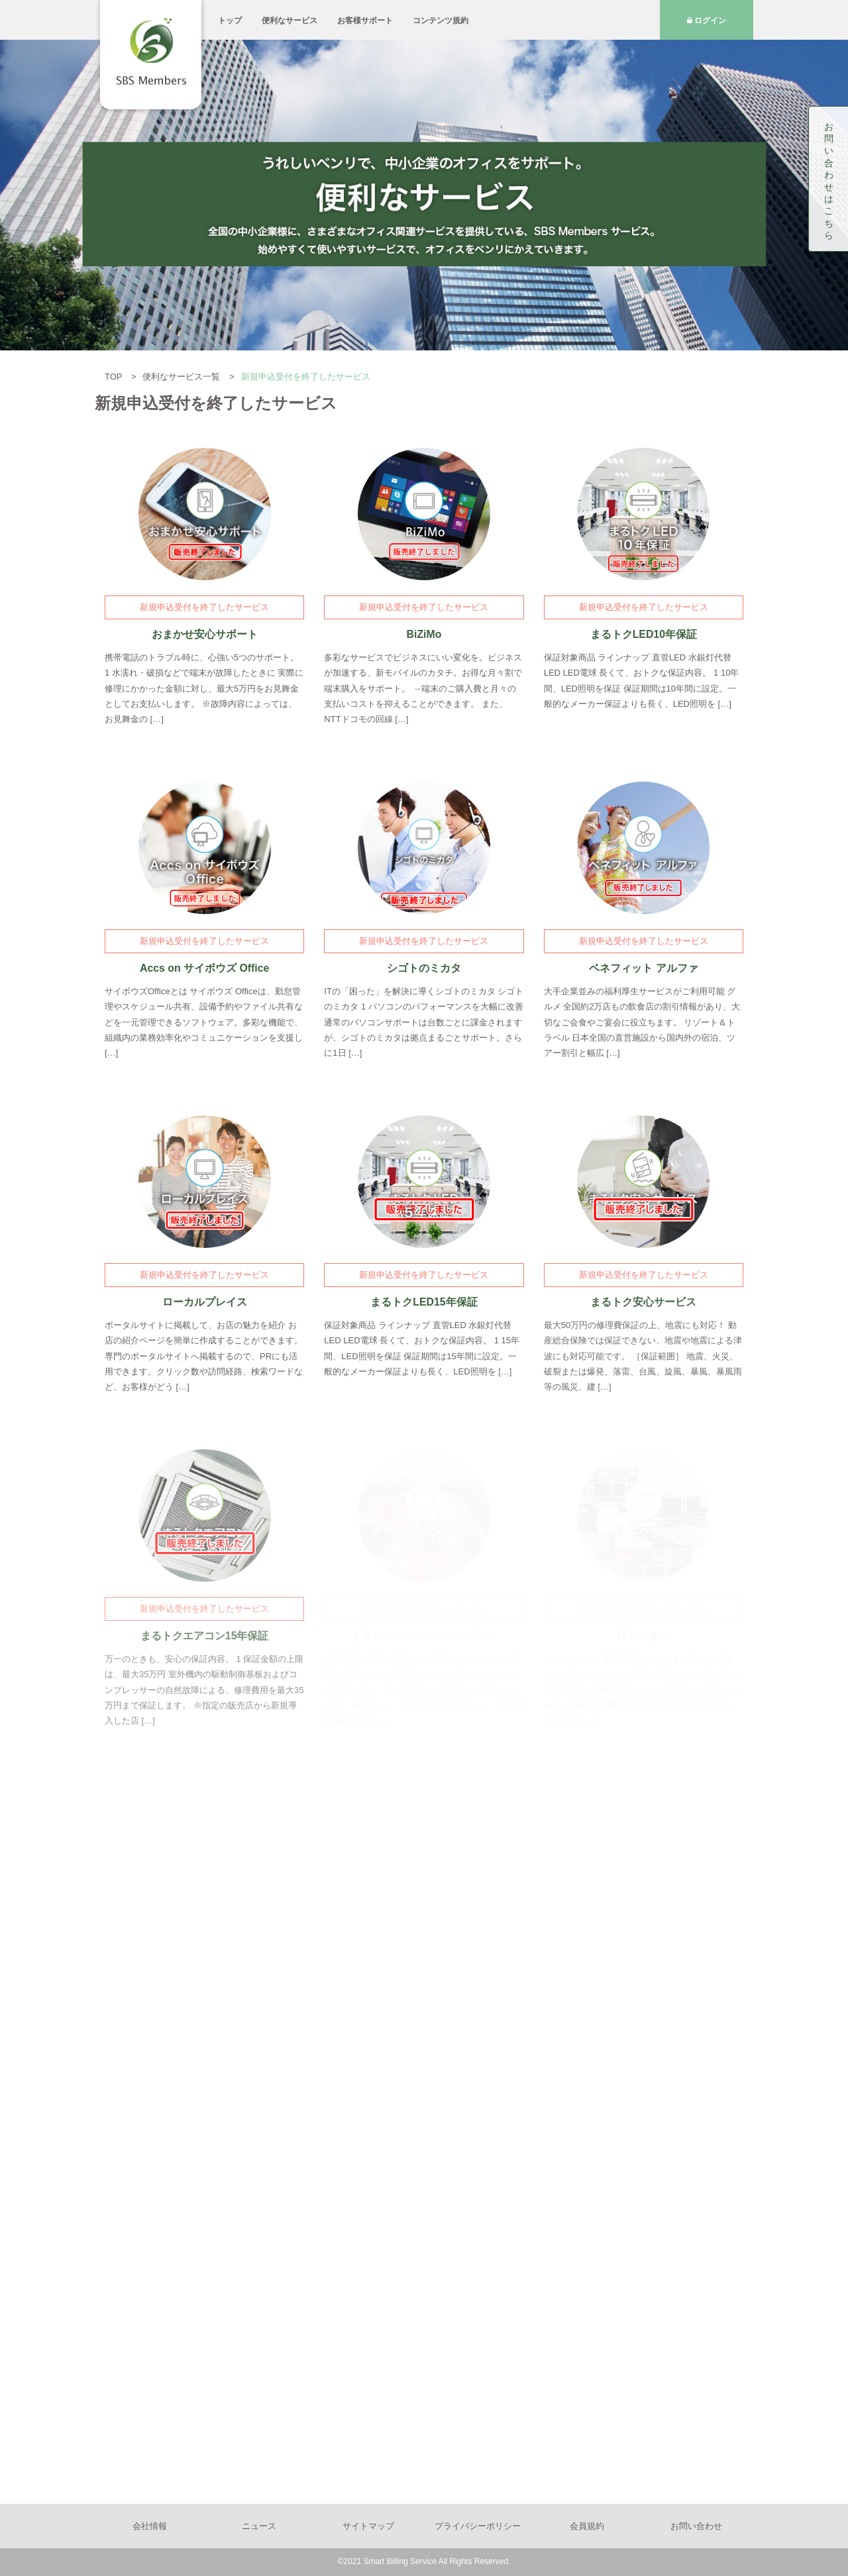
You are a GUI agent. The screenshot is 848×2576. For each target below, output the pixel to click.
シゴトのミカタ (424, 968)
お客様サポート (365, 20)
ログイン (706, 20)
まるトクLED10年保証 (643, 634)
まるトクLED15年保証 (423, 1302)
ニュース (259, 2526)
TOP (115, 377)
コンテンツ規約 (440, 20)
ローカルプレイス (204, 1302)
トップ (230, 20)
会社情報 (149, 2526)
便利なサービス (289, 20)
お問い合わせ (696, 2526)
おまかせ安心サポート (205, 634)
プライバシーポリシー (478, 2526)
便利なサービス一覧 (182, 377)
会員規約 (587, 2526)
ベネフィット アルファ (643, 968)
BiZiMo (424, 634)
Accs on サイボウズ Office (204, 968)
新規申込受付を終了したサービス (204, 607)
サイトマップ (368, 2526)
